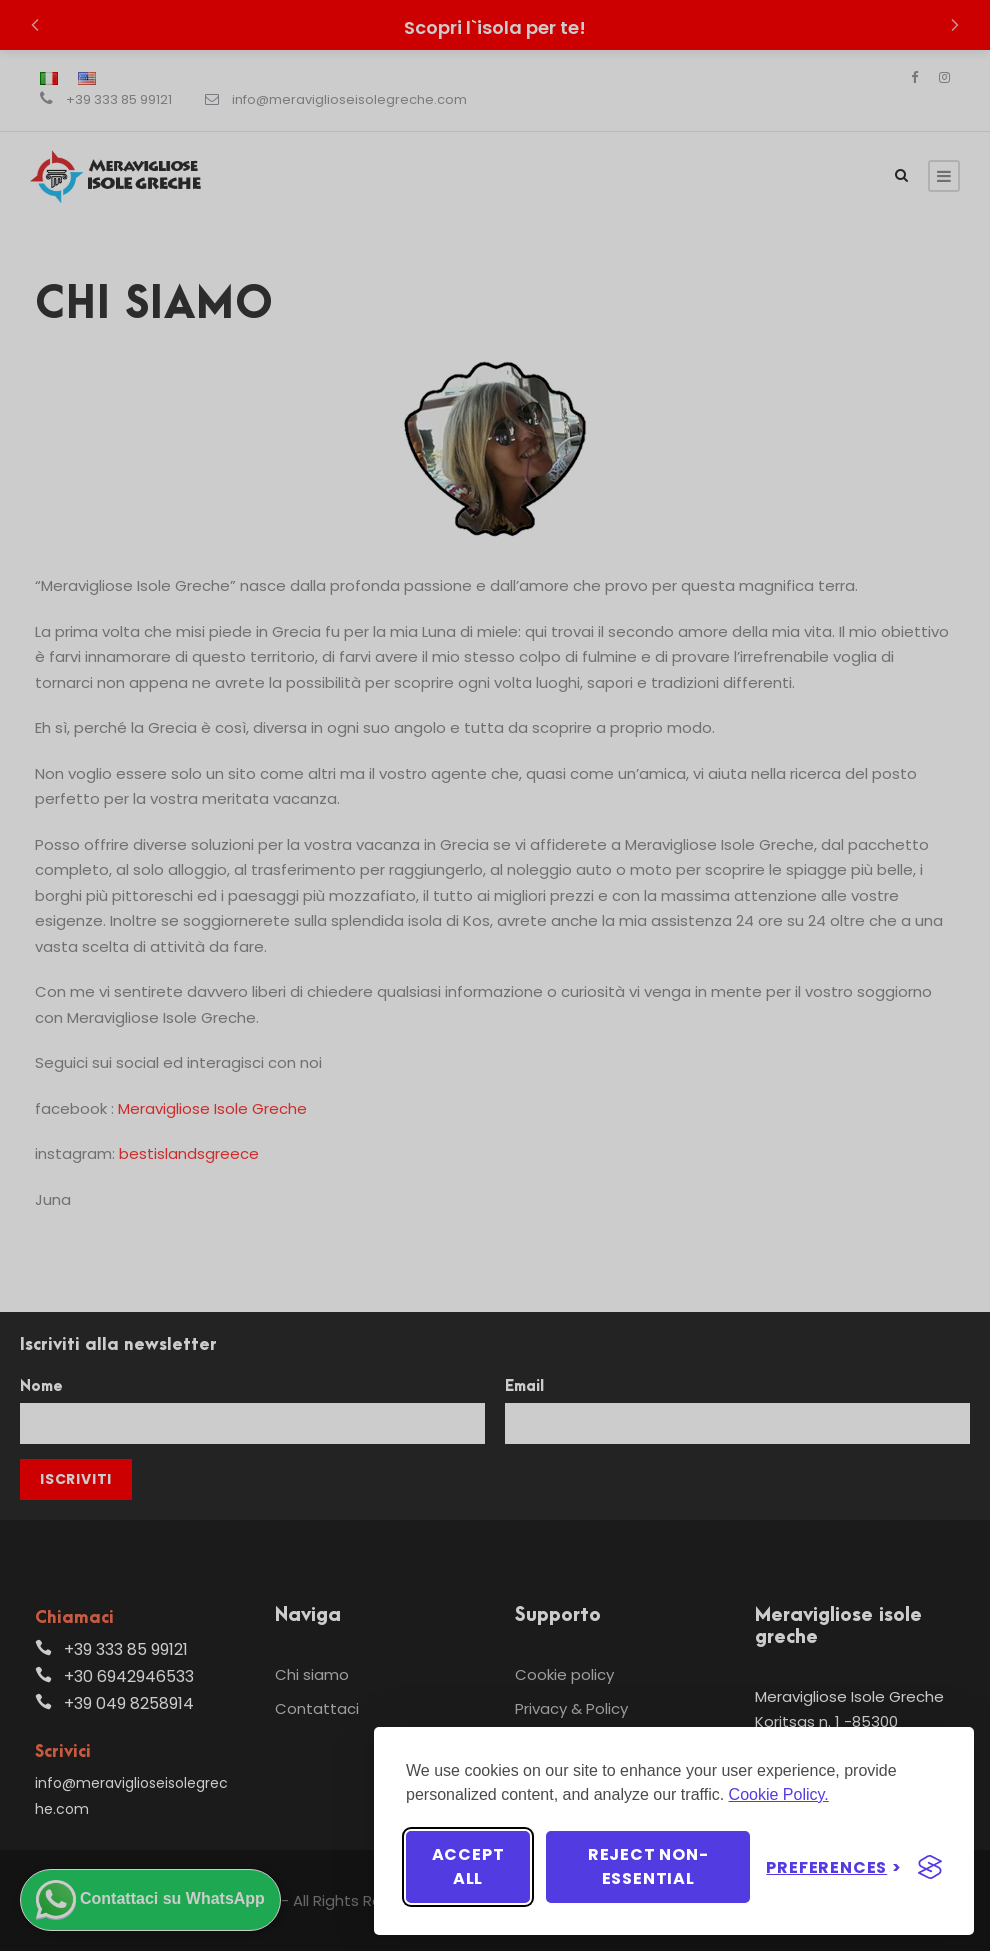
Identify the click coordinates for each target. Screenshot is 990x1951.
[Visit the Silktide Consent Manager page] (930, 1867)
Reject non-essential (648, 1866)
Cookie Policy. (779, 1794)
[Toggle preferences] (834, 1867)
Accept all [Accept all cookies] (468, 1866)
